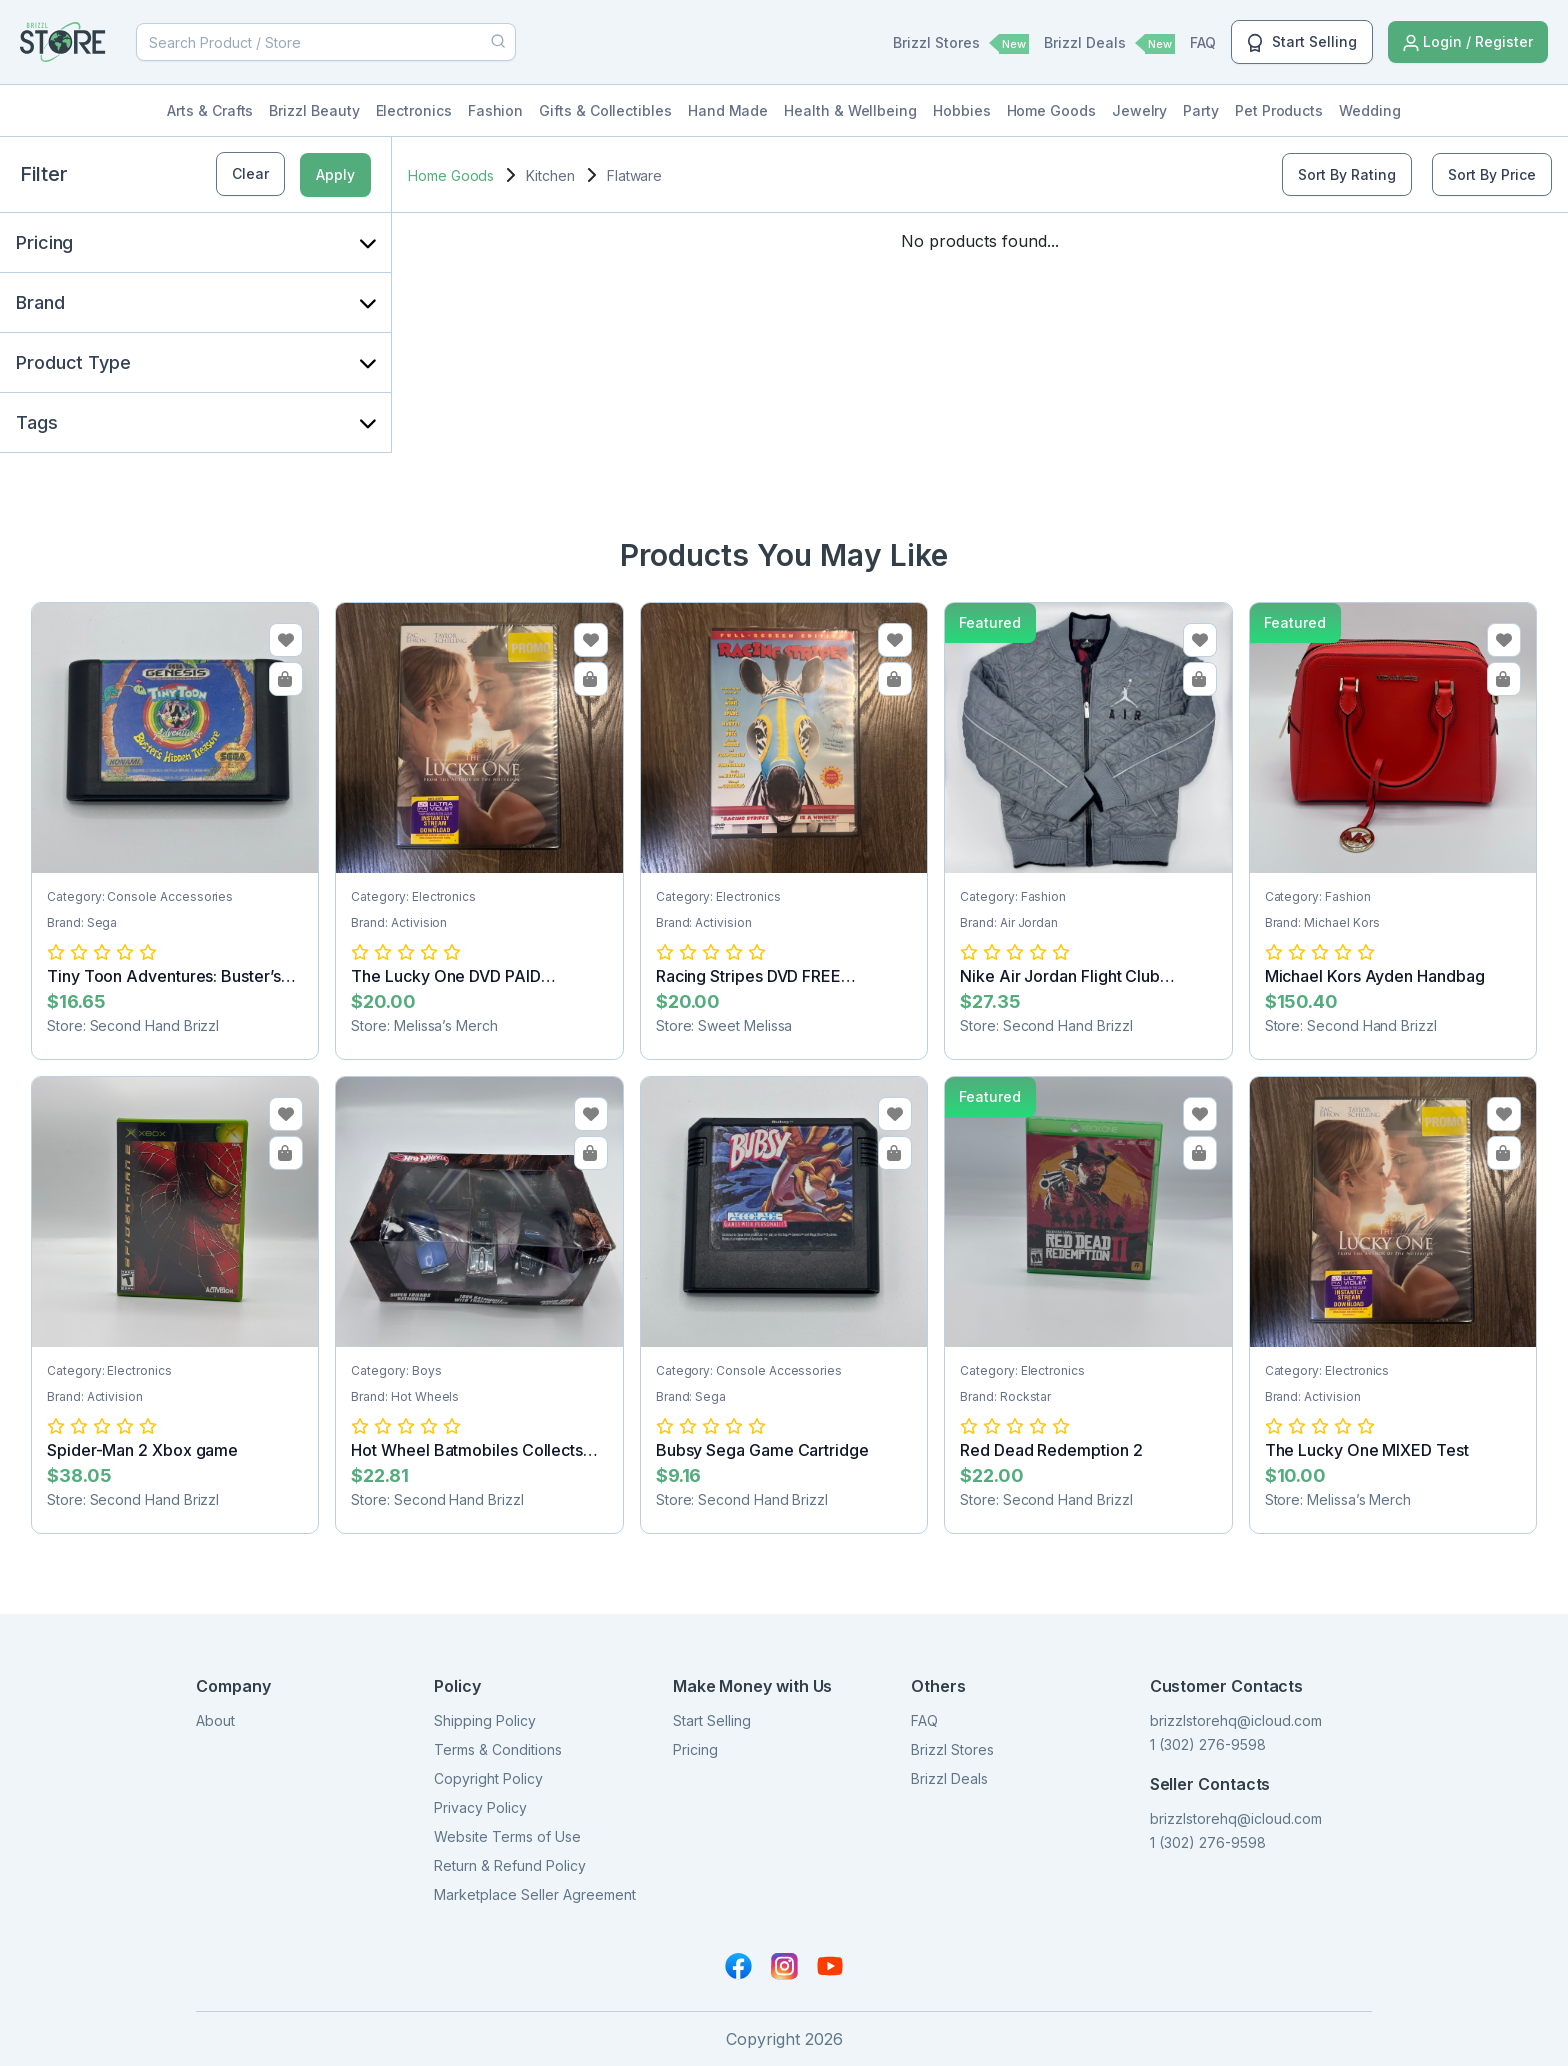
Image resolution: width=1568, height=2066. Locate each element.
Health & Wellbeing (850, 110)
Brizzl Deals (1109, 44)
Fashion (496, 110)
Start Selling (1302, 43)
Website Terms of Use (507, 1836)
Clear (250, 173)
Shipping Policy (485, 1720)
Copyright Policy (488, 1778)
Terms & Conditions (498, 1749)
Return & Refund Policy (510, 1865)
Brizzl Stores (961, 44)
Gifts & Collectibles (605, 110)
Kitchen (550, 175)
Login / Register (1468, 42)
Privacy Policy (480, 1807)
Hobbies (962, 110)
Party (1201, 110)
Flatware (634, 175)
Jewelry (1140, 110)
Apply (335, 174)
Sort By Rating (1347, 174)
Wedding (1370, 110)
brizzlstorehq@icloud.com (1236, 1720)
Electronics (414, 110)
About (215, 1720)
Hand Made (728, 110)
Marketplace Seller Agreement (535, 1894)
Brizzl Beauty (314, 110)
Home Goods (1051, 110)
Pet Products (1279, 110)
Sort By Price (1492, 174)
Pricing (695, 1749)
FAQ (1203, 42)
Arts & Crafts (210, 110)
